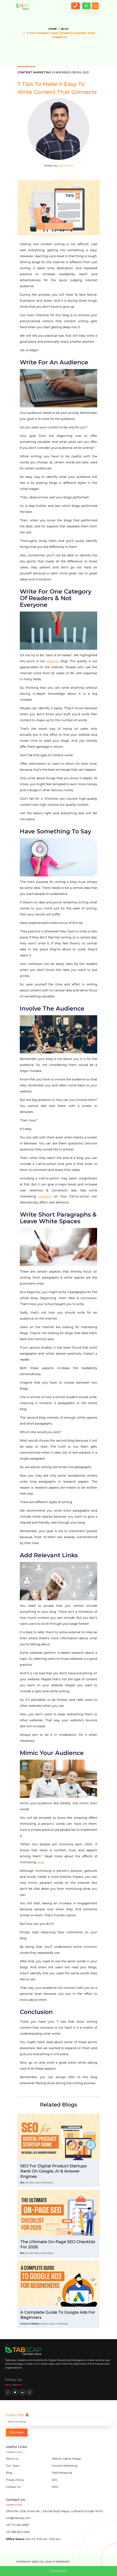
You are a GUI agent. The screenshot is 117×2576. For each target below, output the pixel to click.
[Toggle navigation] (95, 6)
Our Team (12, 2465)
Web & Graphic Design (66, 2458)
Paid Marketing (62, 2472)
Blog (65, 28)
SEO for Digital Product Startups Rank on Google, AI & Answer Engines (53, 2171)
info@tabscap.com (18, 2518)
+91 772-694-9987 (17, 2525)
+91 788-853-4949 (18, 2532)
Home (53, 28)
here (40, 1862)
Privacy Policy (15, 2479)
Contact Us (13, 2486)
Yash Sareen (65, 165)
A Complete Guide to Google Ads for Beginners (57, 2315)
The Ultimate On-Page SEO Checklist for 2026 (57, 2244)
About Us (12, 2458)
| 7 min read (61, 2323)
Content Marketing (34, 72)
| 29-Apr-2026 (32, 2182)
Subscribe (17, 2414)
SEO (22, 2182)
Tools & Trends (30, 2323)
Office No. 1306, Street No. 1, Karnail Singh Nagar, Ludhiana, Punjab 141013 (54, 2511)
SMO (55, 2486)
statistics (45, 1196)
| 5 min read (46, 2182)
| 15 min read (47, 2253)
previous (52, 661)
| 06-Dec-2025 (47, 2323)
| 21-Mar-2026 (32, 2253)
